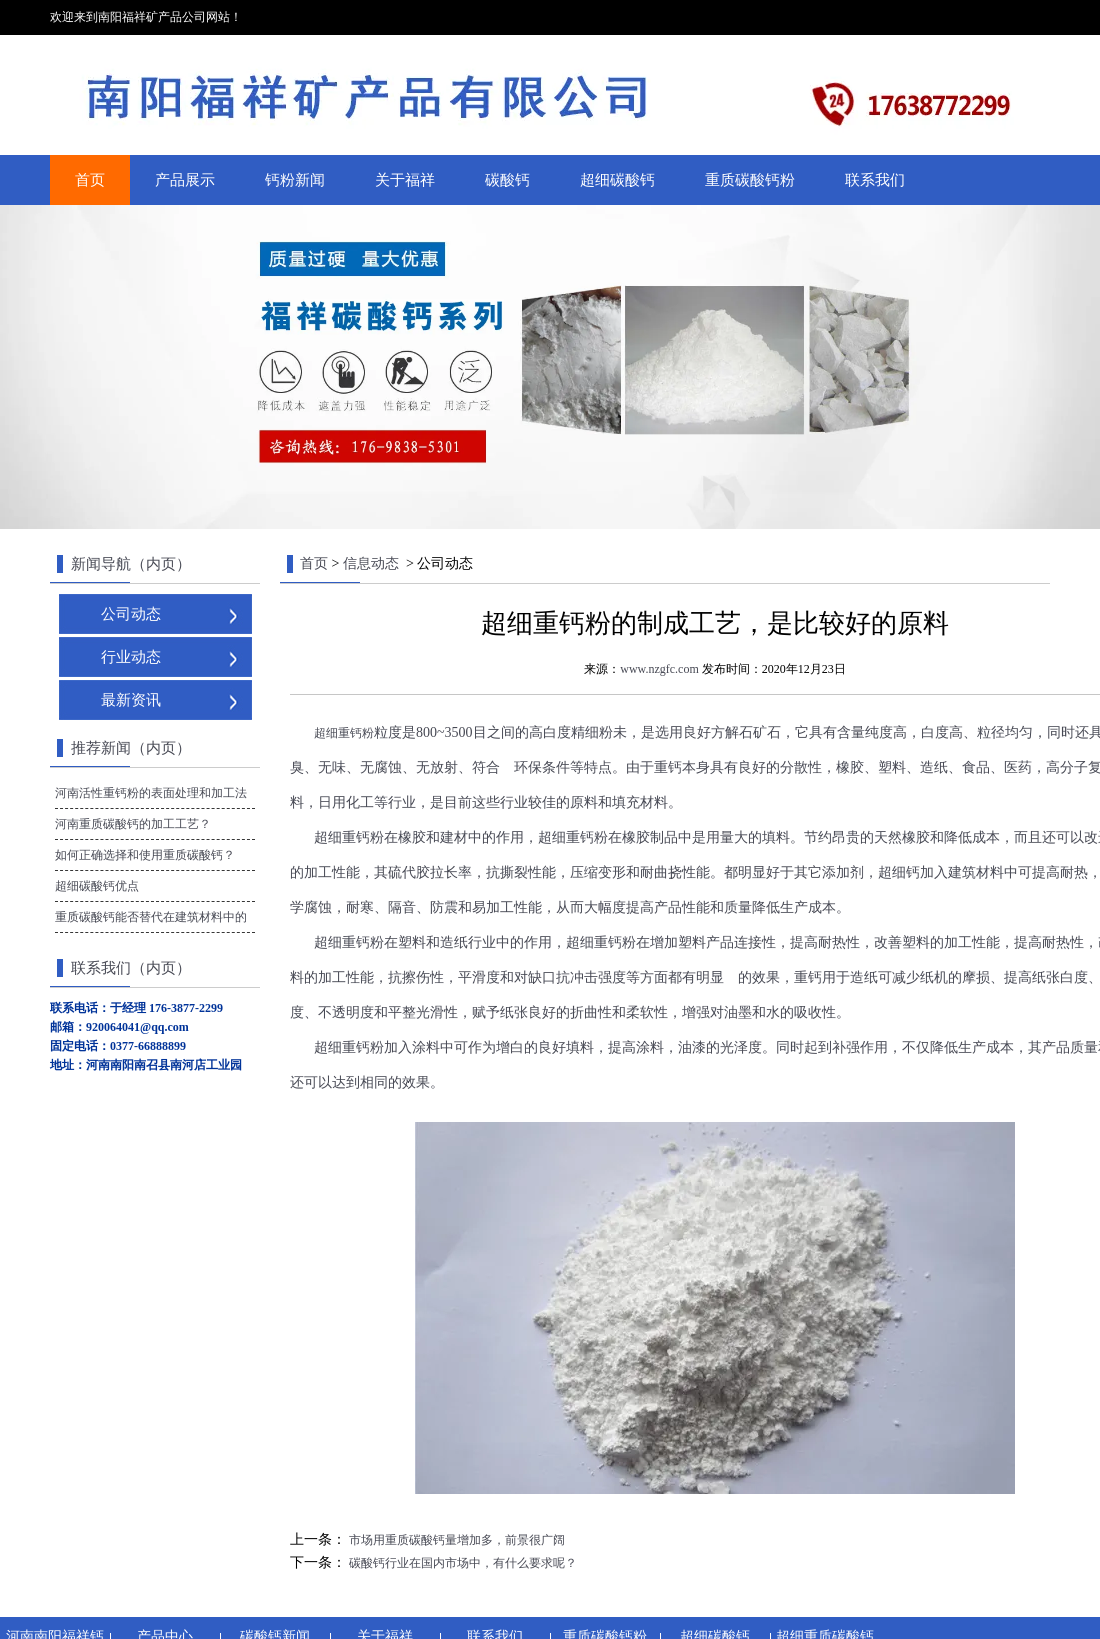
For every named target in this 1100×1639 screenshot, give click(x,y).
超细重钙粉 (344, 733)
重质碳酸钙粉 (750, 180)
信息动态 (371, 563)
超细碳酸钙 (617, 180)
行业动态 (131, 657)
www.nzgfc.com (659, 669)
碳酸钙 (507, 180)
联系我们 (875, 180)
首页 (90, 180)
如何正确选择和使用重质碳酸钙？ (145, 855)
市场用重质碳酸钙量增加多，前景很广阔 (455, 1540)
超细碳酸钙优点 (97, 886)
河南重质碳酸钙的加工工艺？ (133, 824)
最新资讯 (131, 700)
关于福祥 (405, 180)
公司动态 (131, 614)
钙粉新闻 (295, 180)
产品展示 (185, 180)
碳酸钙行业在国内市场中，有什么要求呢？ (461, 1563)
